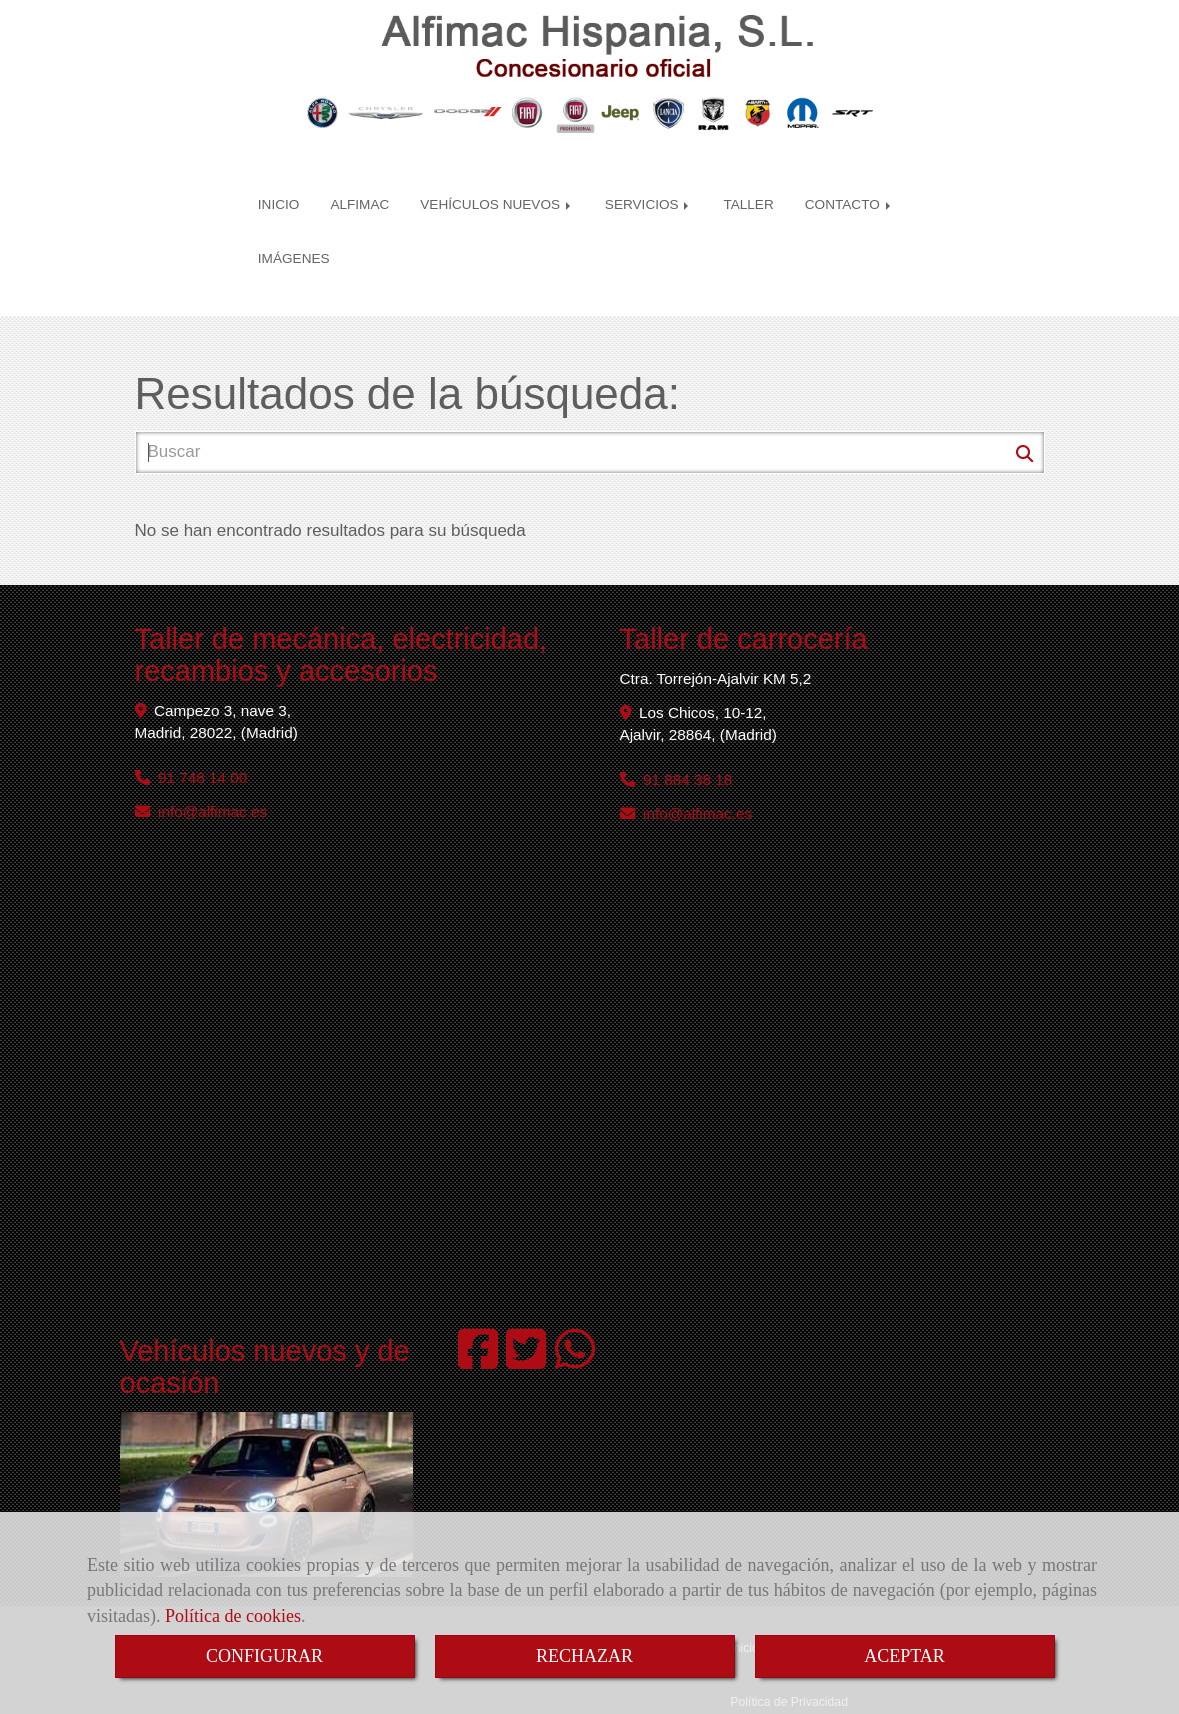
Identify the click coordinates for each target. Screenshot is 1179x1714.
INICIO (279, 174)
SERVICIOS (649, 174)
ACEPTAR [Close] (904, 1656)
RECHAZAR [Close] (584, 1656)
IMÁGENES (294, 228)
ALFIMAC (359, 174)
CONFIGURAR (264, 1656)
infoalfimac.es (212, 766)
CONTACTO (849, 174)
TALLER (748, 174)
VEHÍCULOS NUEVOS (497, 174)
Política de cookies (233, 1616)
